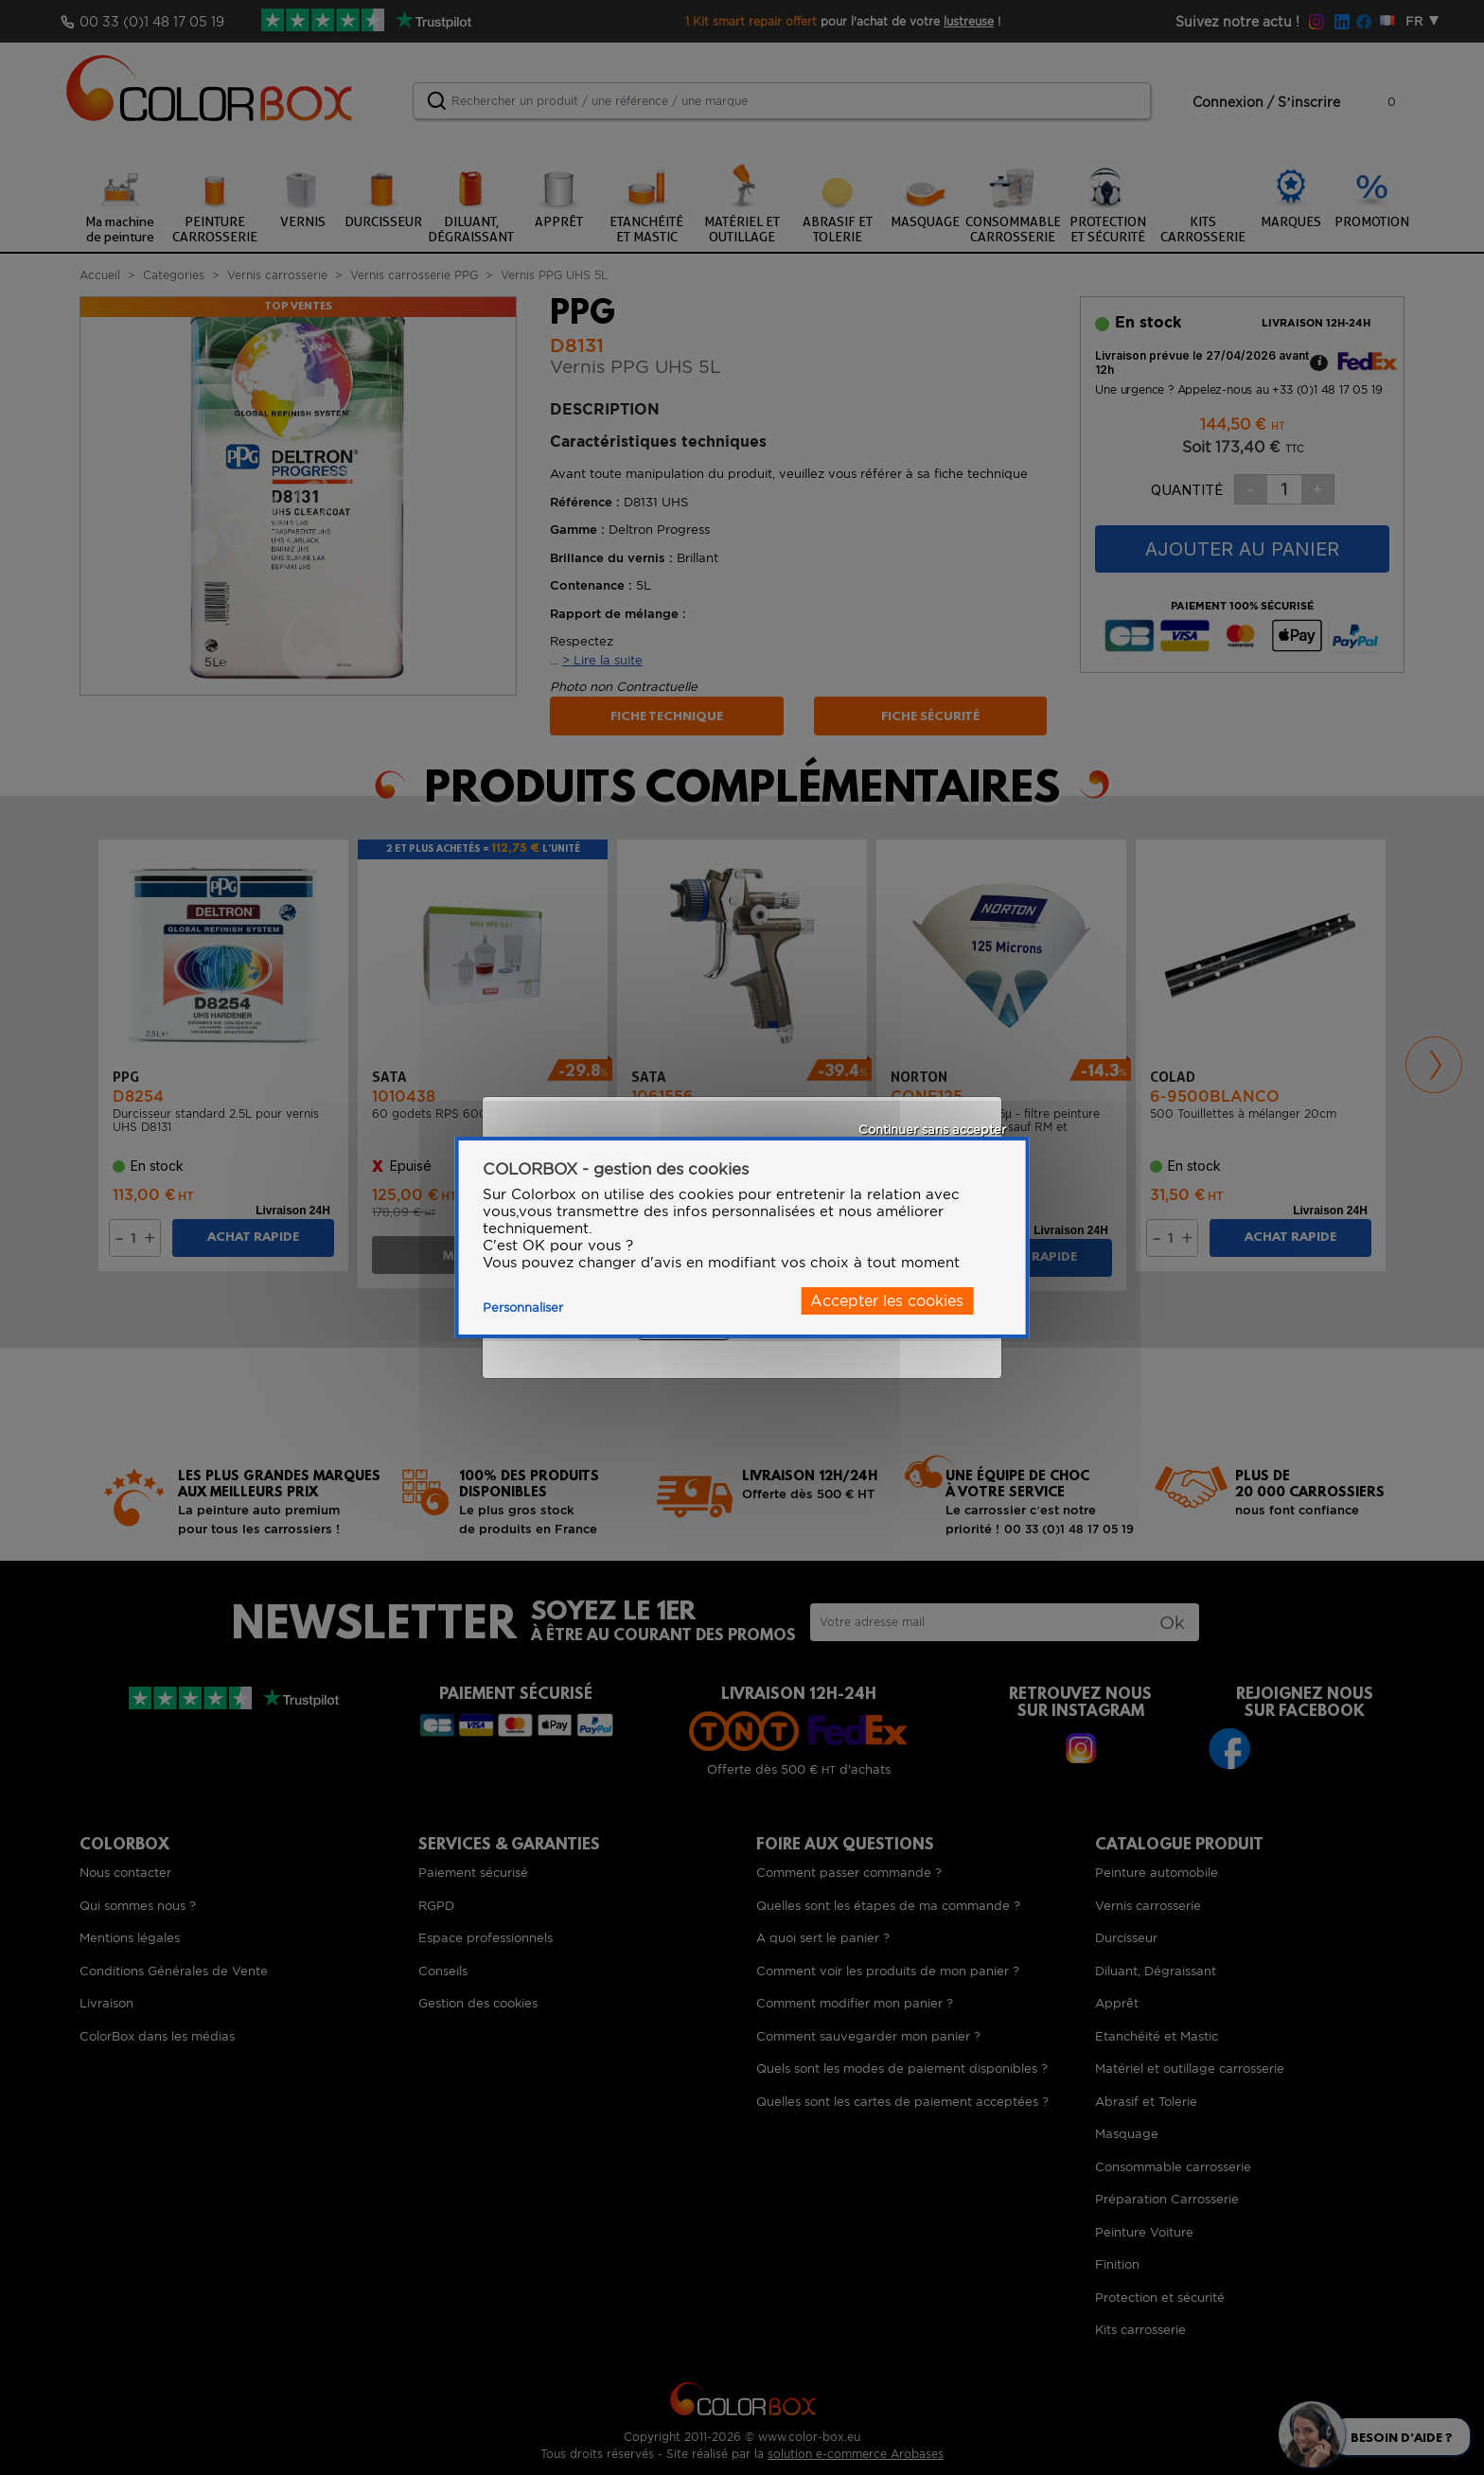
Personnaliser (523, 1307)
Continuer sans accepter (932, 1130)
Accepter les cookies (886, 1301)
